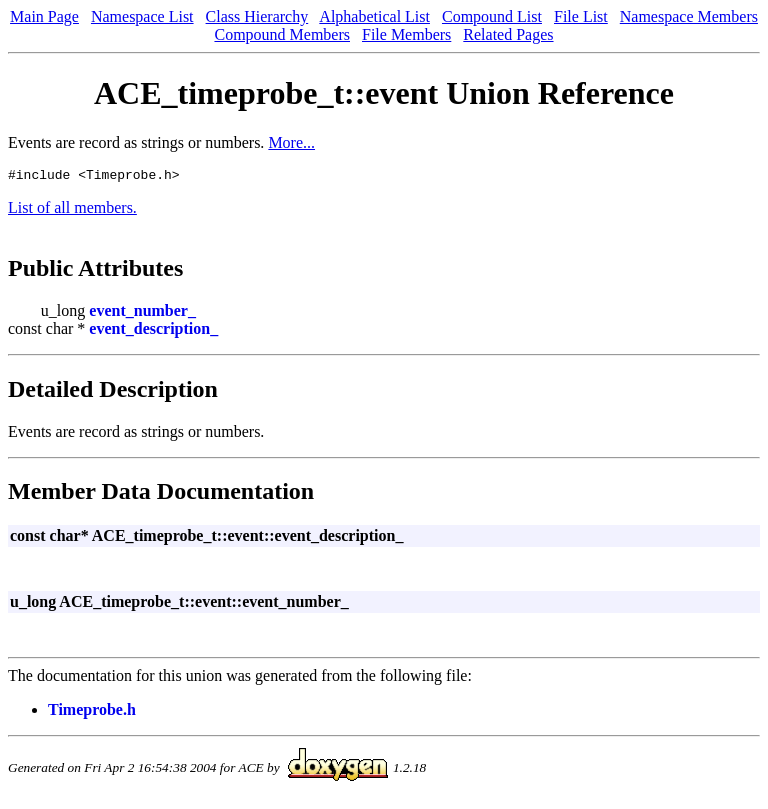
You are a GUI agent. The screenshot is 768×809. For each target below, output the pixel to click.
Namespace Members (689, 16)
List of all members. (72, 210)
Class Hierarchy (257, 16)
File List (581, 16)
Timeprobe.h (92, 712)
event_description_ (153, 331)
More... (291, 142)
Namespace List (142, 16)
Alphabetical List (374, 16)
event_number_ (142, 313)
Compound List (492, 16)
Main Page (44, 16)
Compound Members (282, 34)
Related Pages (508, 34)
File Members (406, 34)
